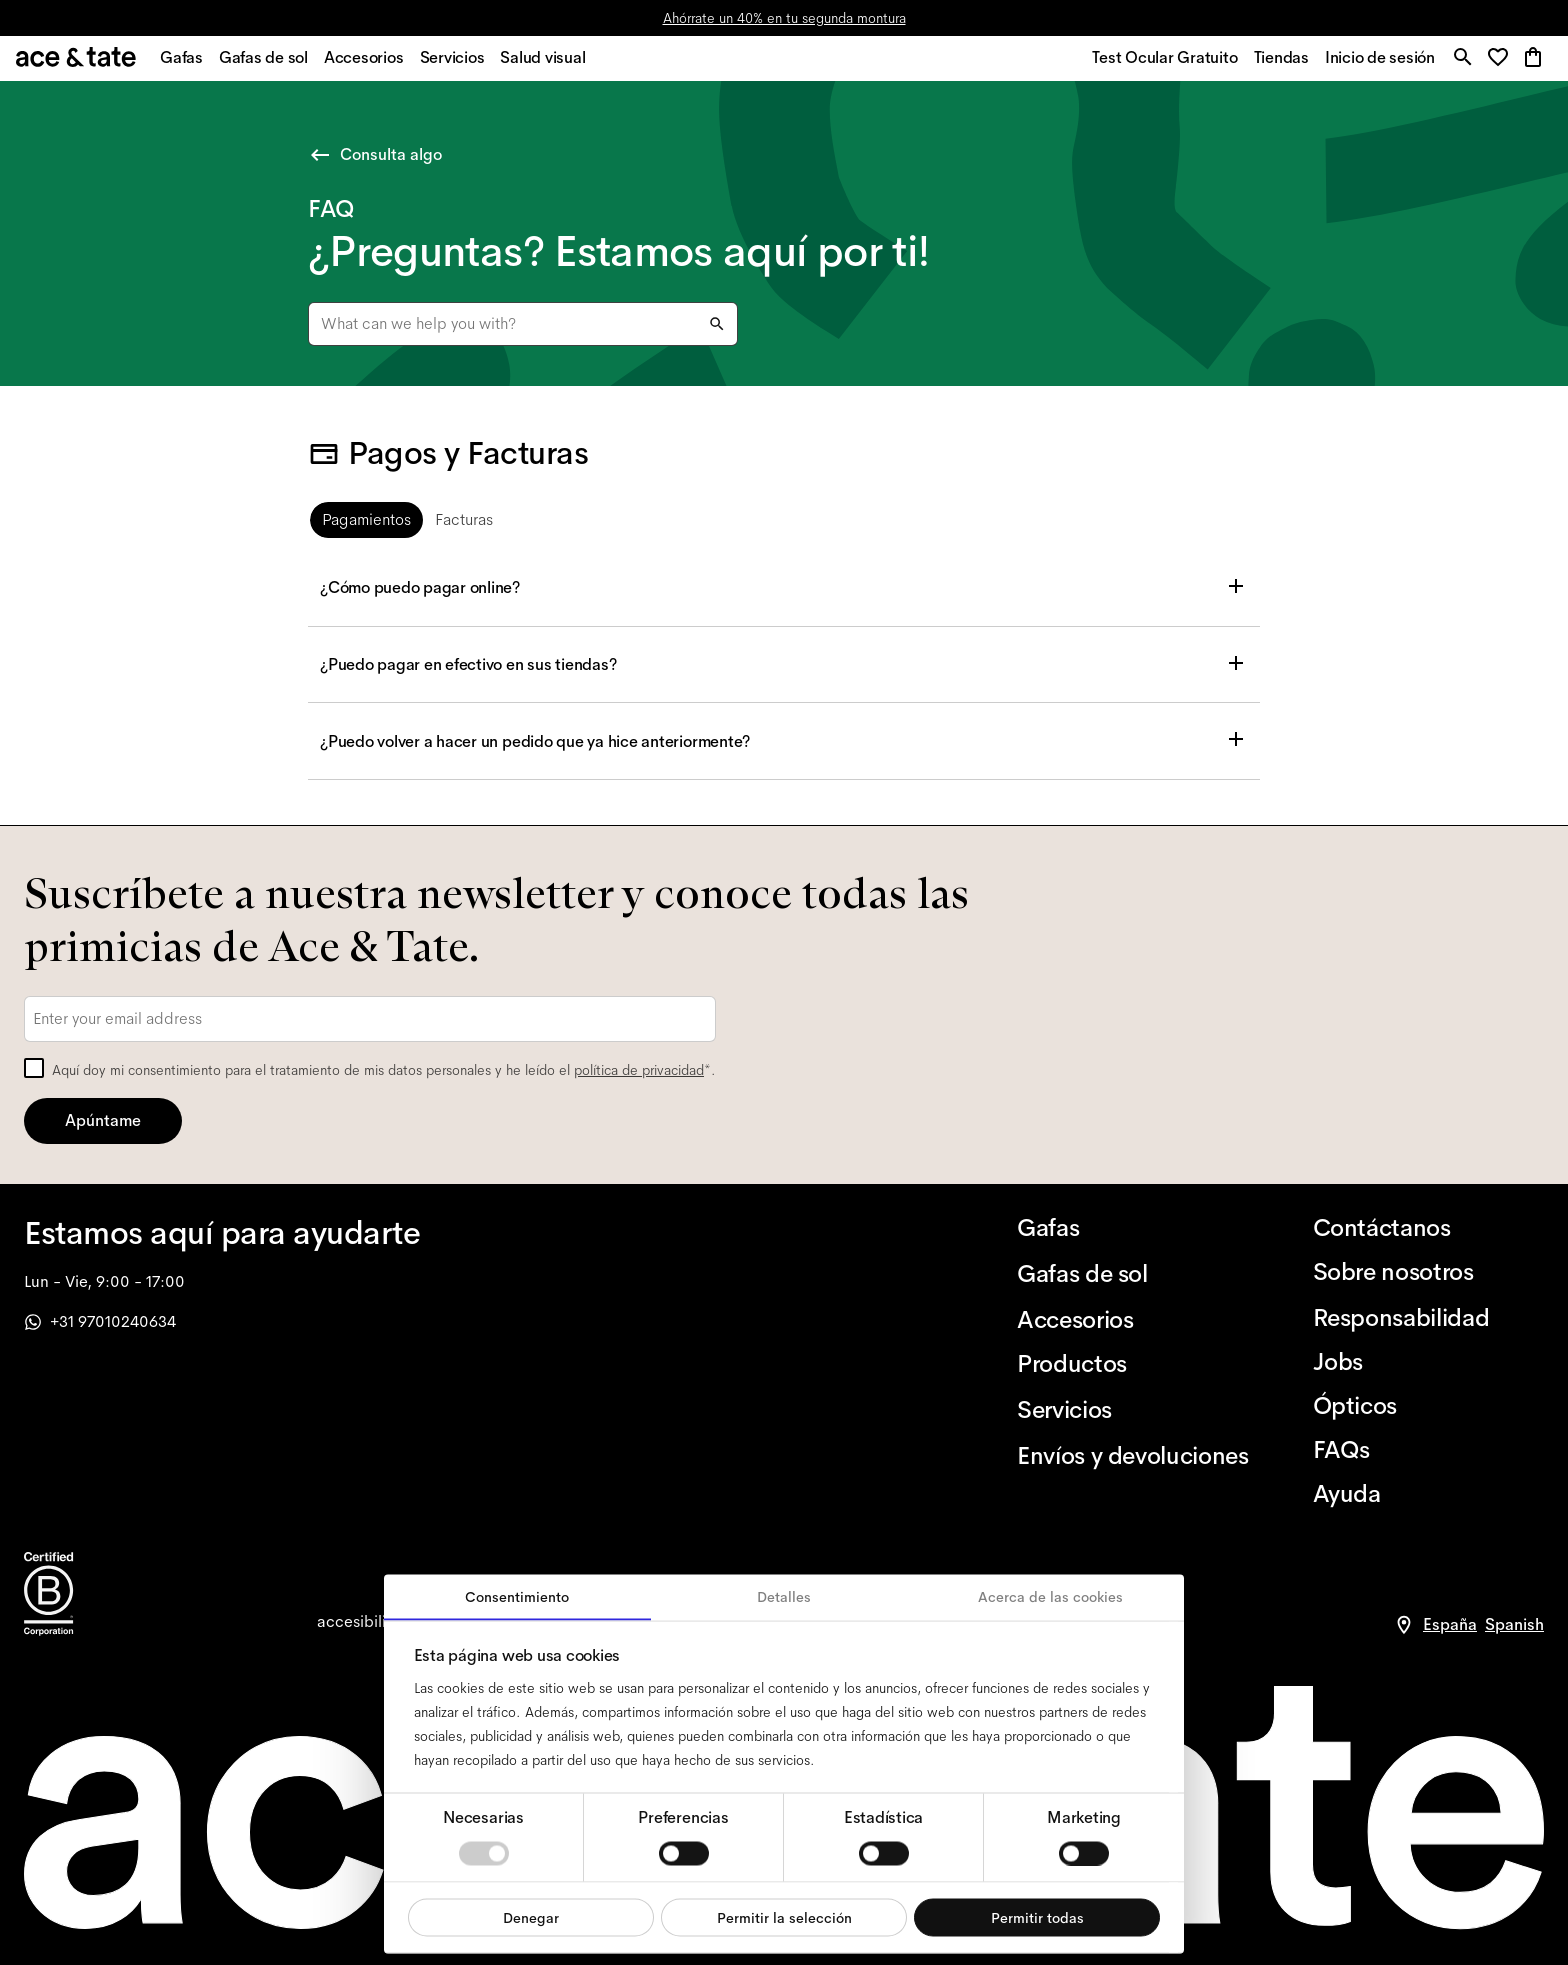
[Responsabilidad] (1428, 1318)
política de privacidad (639, 1070)
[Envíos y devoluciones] (1132, 1456)
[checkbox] (34, 1068)
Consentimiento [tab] (517, 1597)
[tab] (366, 525)
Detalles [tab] (784, 1597)
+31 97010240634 (100, 1321)
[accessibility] (366, 1622)
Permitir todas (1037, 1917)
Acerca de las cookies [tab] (1050, 1597)
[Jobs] (1428, 1362)
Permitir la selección (784, 1917)
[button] (1499, 64)
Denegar (531, 1917)
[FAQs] (1428, 1450)
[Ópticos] (1428, 1406)
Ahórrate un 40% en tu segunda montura (784, 18)
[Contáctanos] (1428, 1228)
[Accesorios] (1132, 1320)
